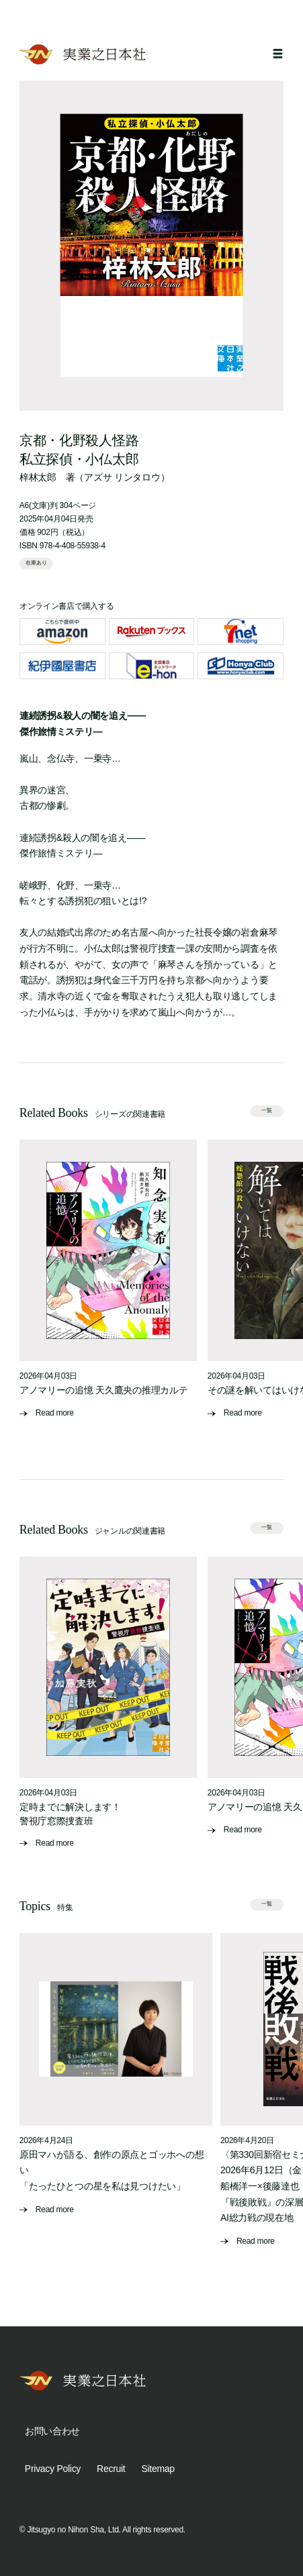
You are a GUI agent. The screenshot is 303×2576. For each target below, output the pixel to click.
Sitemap (157, 2468)
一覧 (267, 1111)
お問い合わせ (52, 2431)
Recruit (111, 2468)
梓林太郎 (37, 477)
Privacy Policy (53, 2468)
